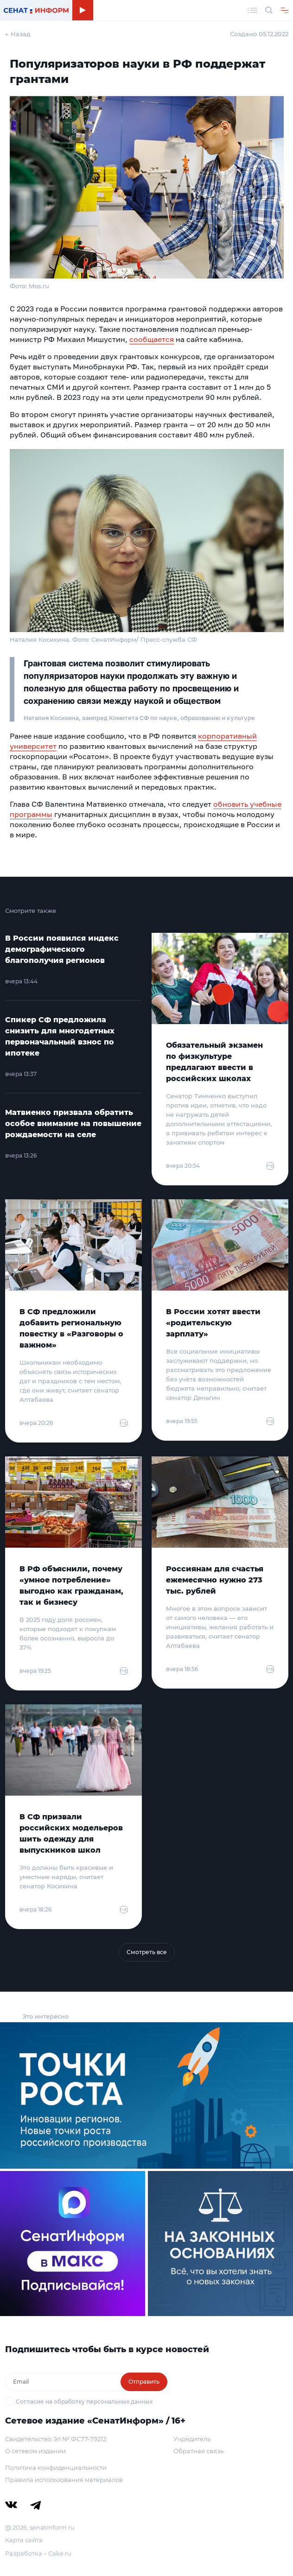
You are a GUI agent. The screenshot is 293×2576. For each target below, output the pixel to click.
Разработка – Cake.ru (38, 2553)
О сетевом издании (35, 2451)
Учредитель (191, 2439)
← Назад (18, 34)
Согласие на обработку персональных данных (84, 2401)
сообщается (151, 339)
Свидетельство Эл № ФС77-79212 (55, 2439)
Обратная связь (198, 2451)
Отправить (143, 2381)
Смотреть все (147, 1952)
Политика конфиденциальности (56, 2467)
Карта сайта (24, 2540)
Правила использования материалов (64, 2479)
